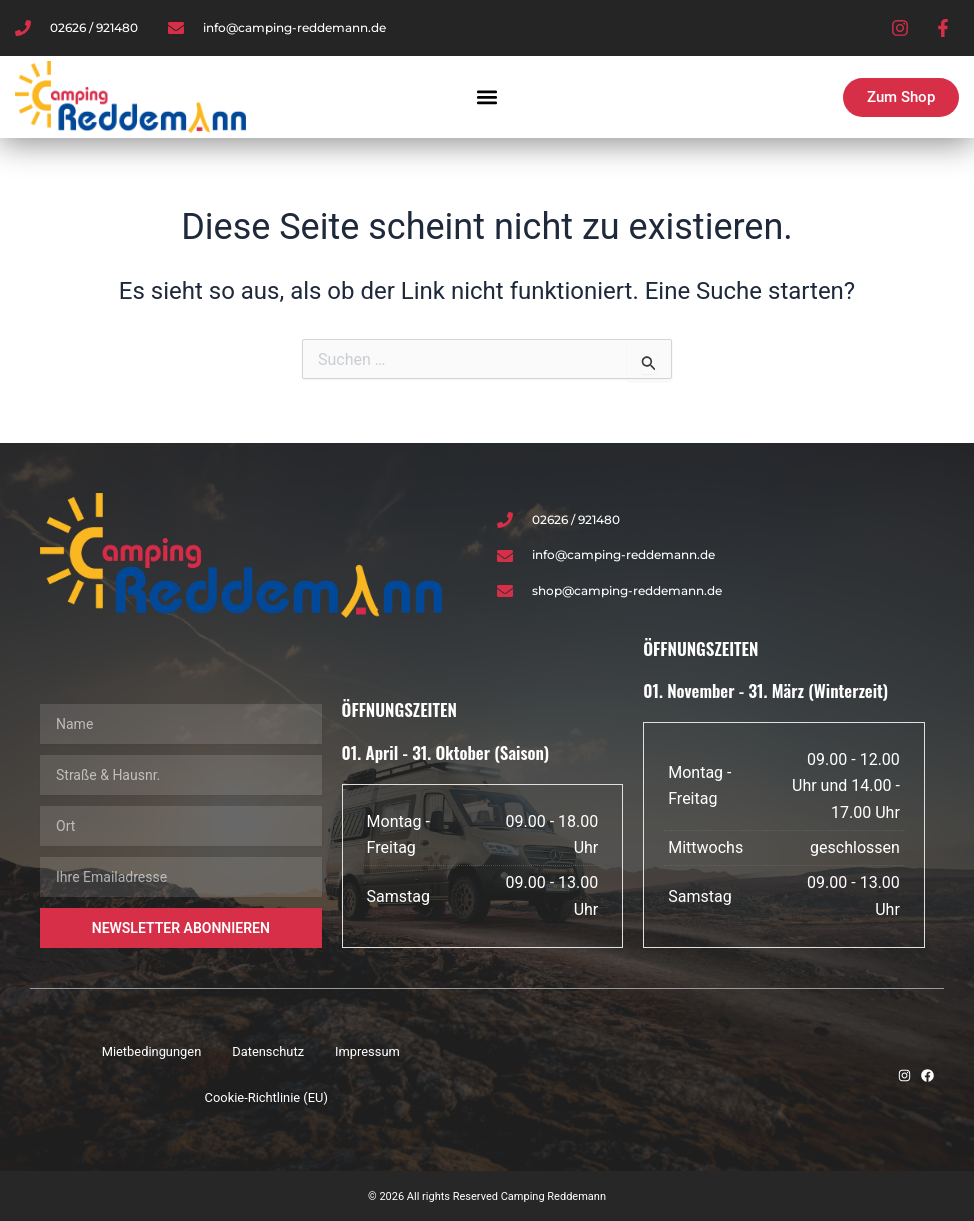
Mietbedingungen (151, 1051)
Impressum (368, 1051)
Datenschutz (268, 1051)
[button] (487, 97)
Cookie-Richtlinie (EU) (266, 1097)
